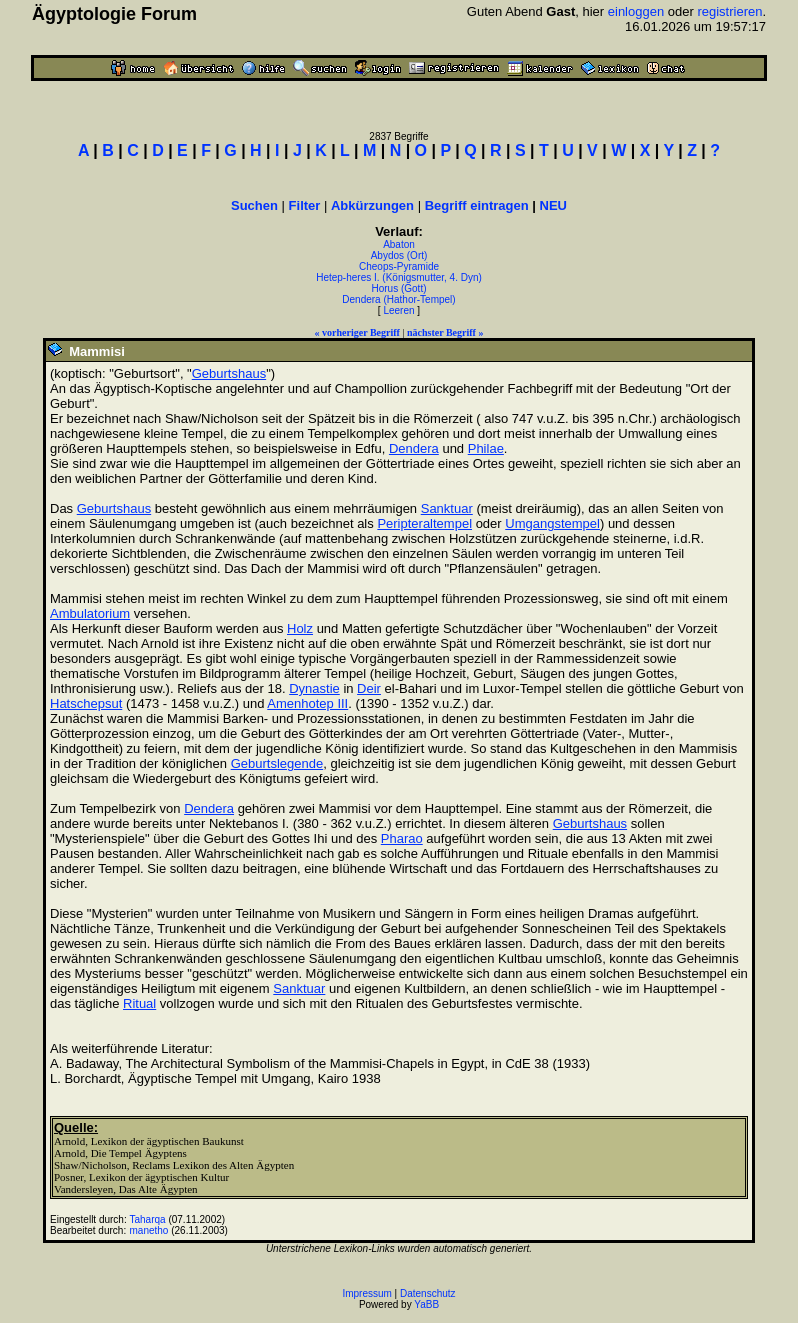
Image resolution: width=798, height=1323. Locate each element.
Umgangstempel (552, 523)
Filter (305, 205)
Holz (300, 628)
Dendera (414, 448)
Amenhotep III (307, 703)
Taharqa (148, 1219)
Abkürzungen (372, 205)
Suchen (254, 205)
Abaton (399, 244)
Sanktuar (447, 508)
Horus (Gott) (398, 288)
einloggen (636, 11)
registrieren (729, 11)
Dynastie (314, 688)
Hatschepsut (86, 703)
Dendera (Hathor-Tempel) (398, 299)
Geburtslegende (277, 763)
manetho (149, 1230)
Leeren (398, 310)
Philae (486, 448)
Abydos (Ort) (399, 255)
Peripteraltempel (424, 523)
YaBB (426, 1304)
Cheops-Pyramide (399, 266)
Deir (369, 688)
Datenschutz (428, 1293)
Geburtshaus (229, 373)
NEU (553, 205)
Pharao (402, 838)
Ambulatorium (90, 613)
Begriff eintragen (477, 205)
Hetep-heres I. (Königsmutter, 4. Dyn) (399, 277)
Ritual (139, 1003)
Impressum (366, 1293)
